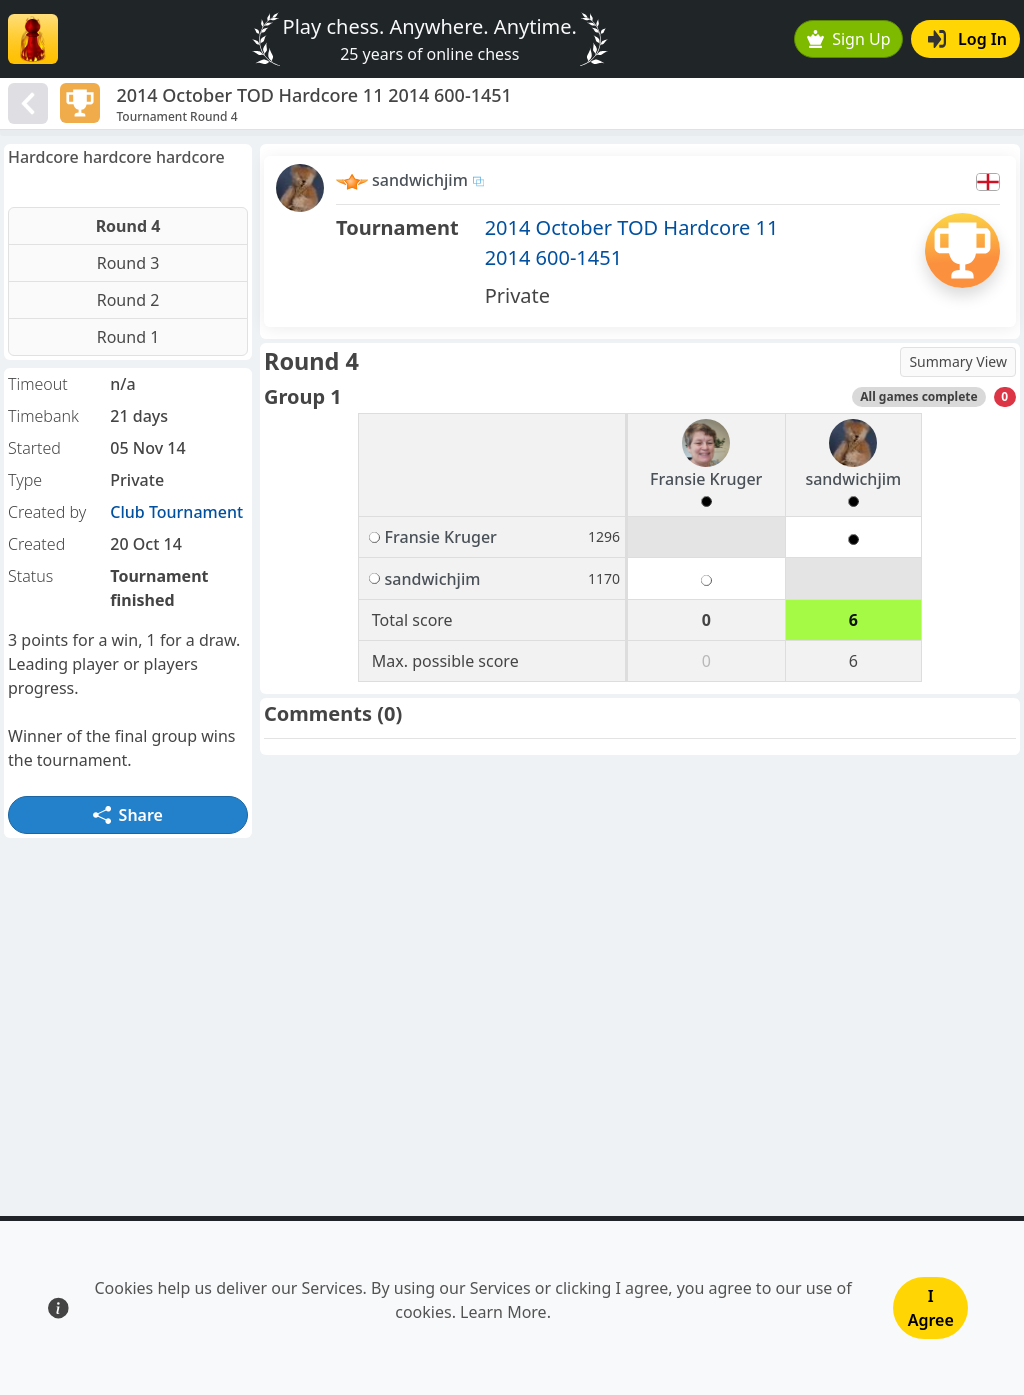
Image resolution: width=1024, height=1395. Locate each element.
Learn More (503, 1312)
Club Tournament (176, 512)
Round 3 (128, 263)
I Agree (931, 1308)
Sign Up (849, 39)
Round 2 (128, 300)
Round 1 (128, 337)
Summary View (958, 361)
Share (128, 815)
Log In (967, 39)
